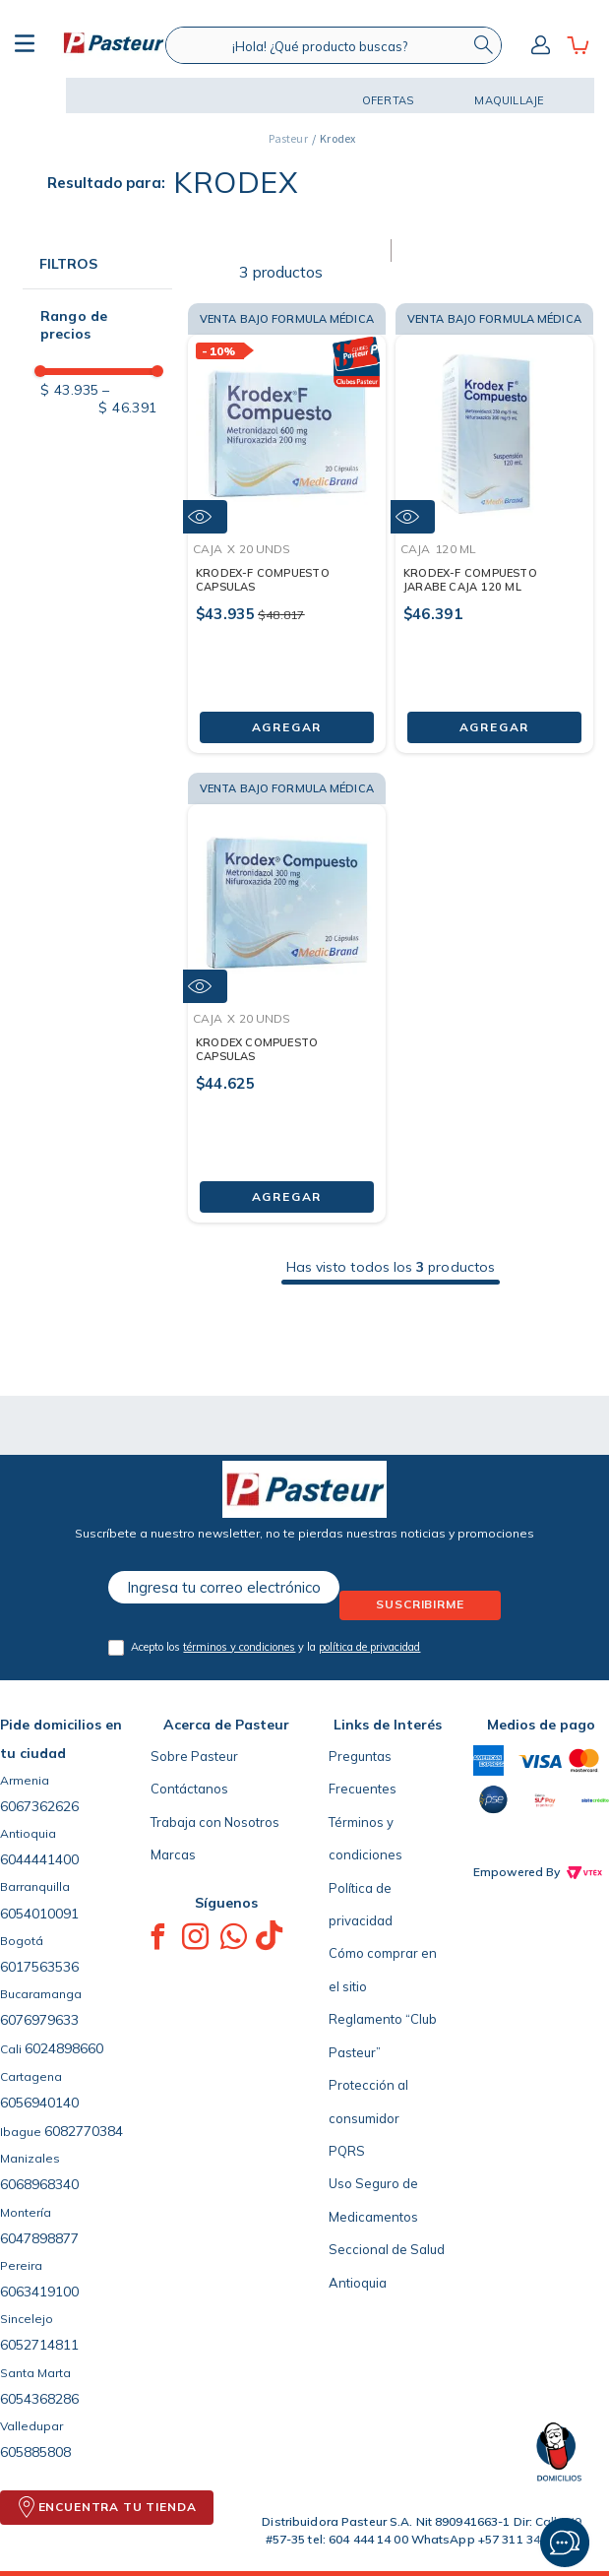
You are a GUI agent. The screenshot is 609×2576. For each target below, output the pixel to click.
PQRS (347, 2151)
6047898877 (39, 2238)
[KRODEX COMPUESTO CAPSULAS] (287, 993)
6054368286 (39, 2399)
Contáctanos (189, 1788)
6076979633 (39, 2020)
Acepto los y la (275, 1647)
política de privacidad (369, 1647)
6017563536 (39, 1967)
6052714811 (39, 2345)
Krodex (337, 138)
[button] (27, 95)
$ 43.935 (69, 390)
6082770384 (83, 2131)
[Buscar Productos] (483, 45)
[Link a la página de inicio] (288, 139)
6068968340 (39, 2184)
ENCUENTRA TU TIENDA (117, 2506)
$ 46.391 (127, 398)
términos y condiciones (239, 1647)
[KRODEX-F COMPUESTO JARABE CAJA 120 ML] (494, 523)
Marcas (173, 1854)
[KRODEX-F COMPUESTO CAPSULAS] (287, 523)
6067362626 (39, 1806)
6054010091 (39, 1913)
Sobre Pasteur (194, 1756)
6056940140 (39, 2102)
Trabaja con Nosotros (215, 1822)
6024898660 (64, 2048)
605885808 (35, 2452)
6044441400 (39, 1859)
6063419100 (39, 2291)
